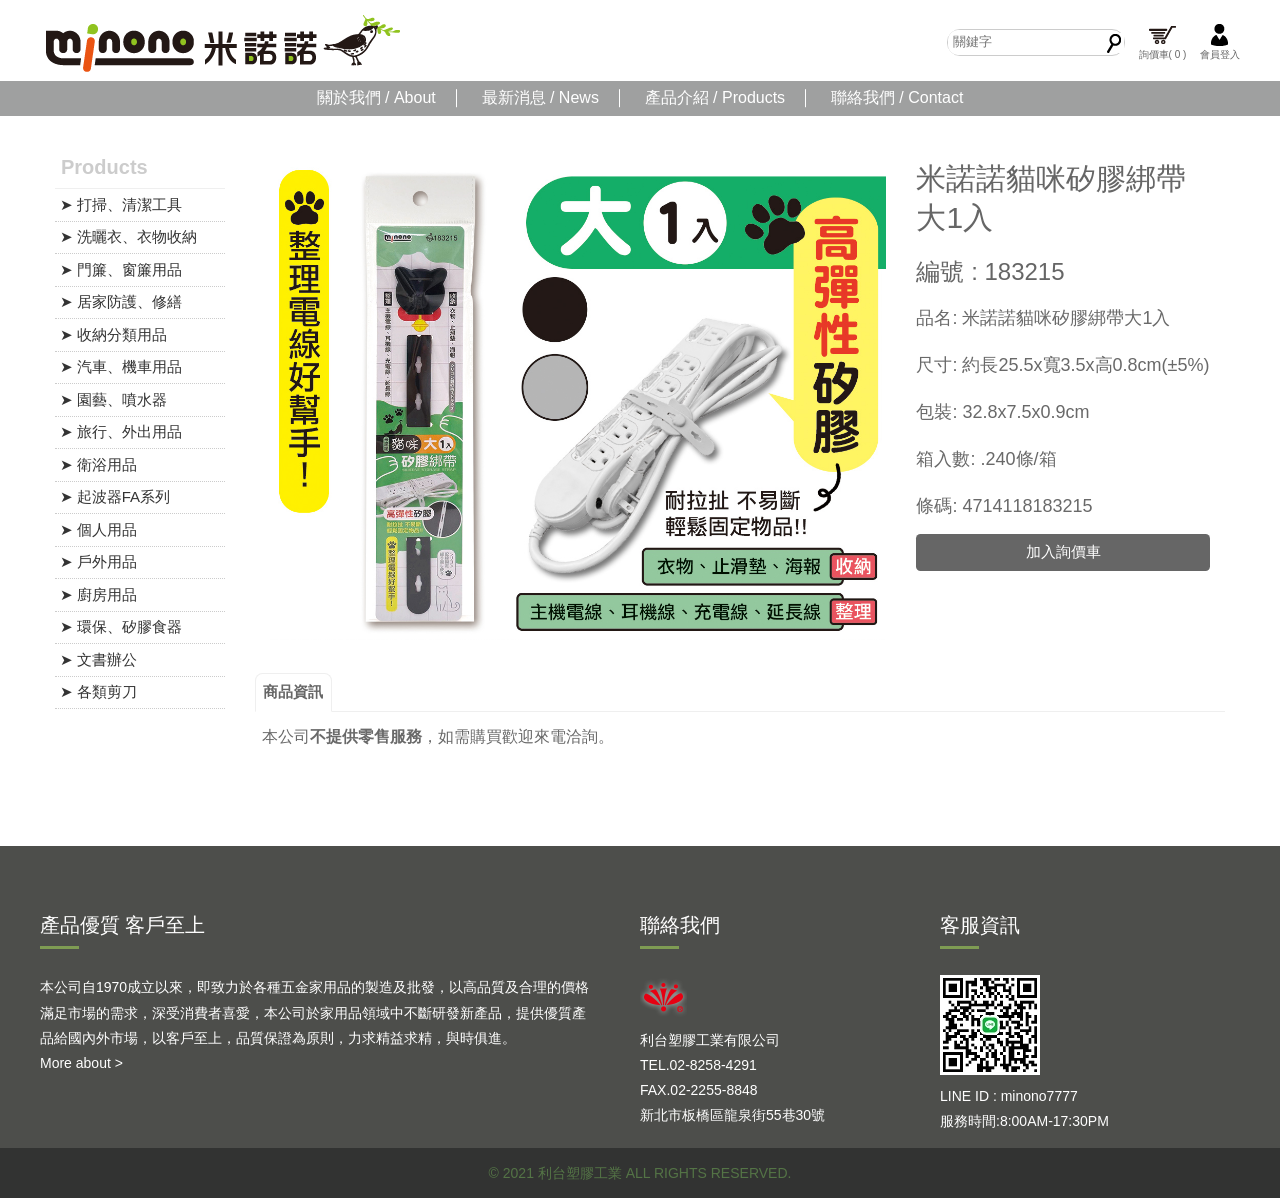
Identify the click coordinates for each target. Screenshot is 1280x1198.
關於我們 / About (376, 97)
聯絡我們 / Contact (897, 97)
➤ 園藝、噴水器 (113, 399)
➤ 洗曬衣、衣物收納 (128, 236)
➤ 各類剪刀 (98, 691)
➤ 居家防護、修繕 (121, 301)
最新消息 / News (540, 97)
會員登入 (1220, 41)
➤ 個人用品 (98, 529)
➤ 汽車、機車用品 (121, 366)
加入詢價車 (1063, 551)
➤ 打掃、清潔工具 (121, 204)
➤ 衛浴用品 (98, 464)
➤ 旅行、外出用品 (121, 431)
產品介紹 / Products (715, 97)
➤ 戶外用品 (98, 561)
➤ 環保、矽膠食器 (121, 626)
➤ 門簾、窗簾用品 (121, 269)
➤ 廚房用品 (98, 594)
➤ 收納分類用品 (113, 334)
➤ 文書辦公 (98, 659)
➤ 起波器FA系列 (115, 496)
